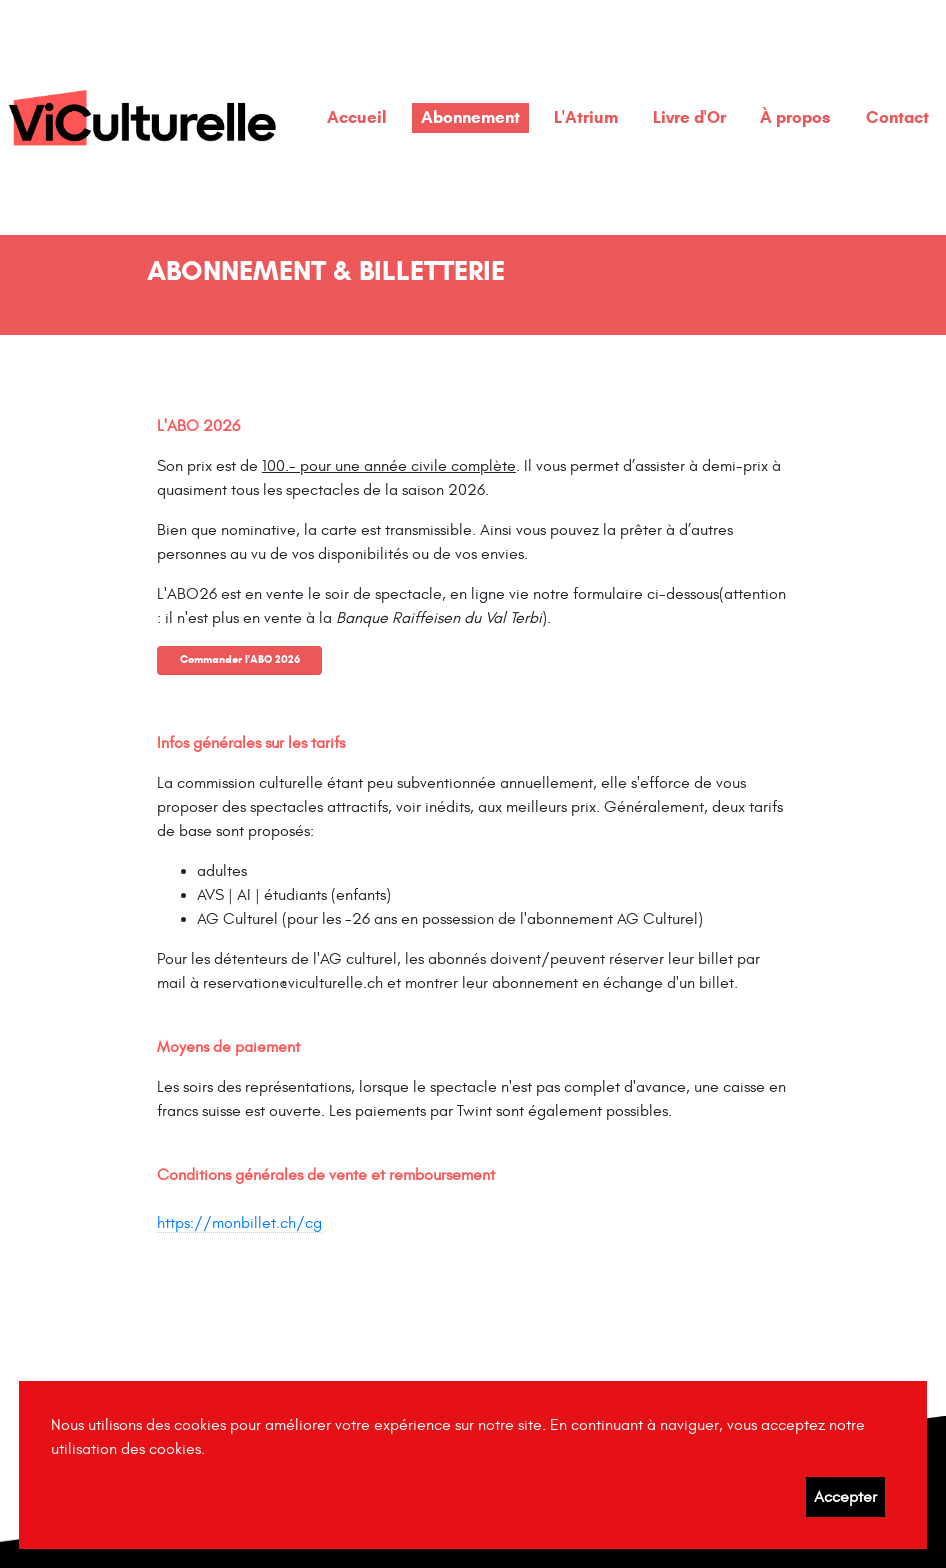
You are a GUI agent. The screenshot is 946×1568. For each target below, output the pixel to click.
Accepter (845, 1497)
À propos (795, 117)
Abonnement (470, 117)
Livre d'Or (689, 117)
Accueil (357, 117)
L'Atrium (586, 117)
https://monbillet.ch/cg (239, 1223)
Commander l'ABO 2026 (240, 659)
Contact (897, 117)
